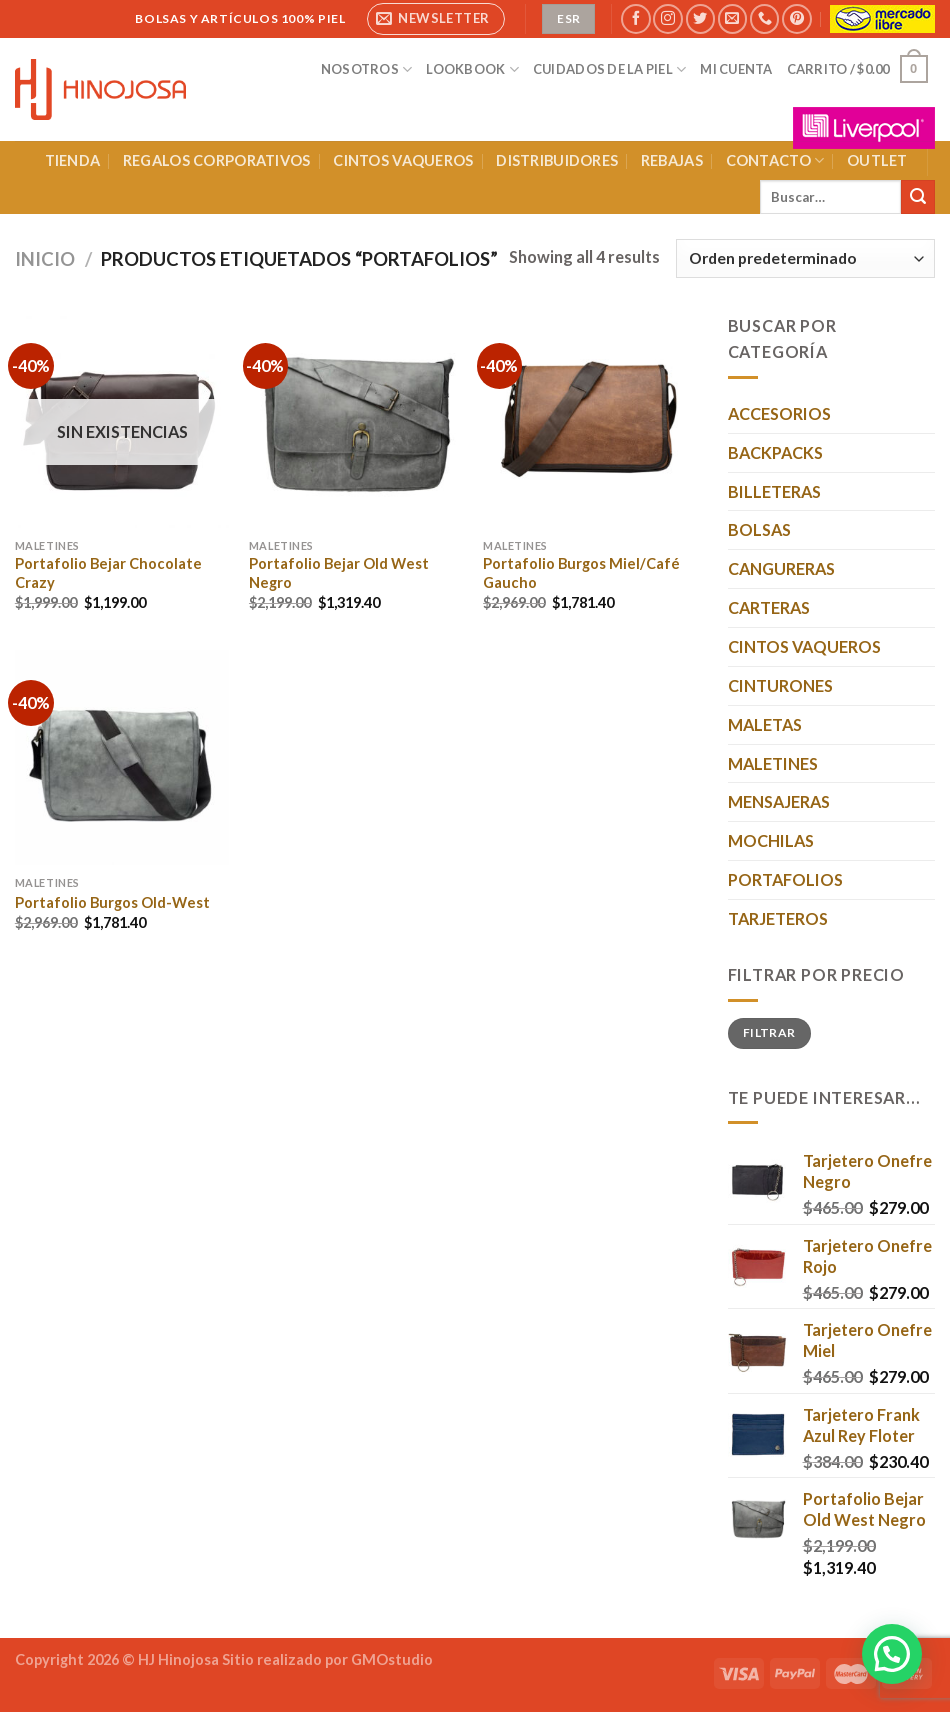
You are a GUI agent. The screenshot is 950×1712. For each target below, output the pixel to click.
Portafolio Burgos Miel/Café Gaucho (581, 573)
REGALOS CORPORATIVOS (217, 160)
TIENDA (73, 160)
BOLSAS (759, 529)
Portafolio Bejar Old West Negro (339, 573)
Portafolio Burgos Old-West (112, 902)
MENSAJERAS (779, 801)
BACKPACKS (775, 452)
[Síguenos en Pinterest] (796, 19)
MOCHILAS (771, 840)
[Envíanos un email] (732, 19)
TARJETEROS (778, 918)
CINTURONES (780, 685)
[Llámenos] (764, 19)
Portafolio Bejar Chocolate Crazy (108, 573)
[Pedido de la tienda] (805, 258)
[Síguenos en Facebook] (635, 19)
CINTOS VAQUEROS (403, 160)
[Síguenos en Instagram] (667, 19)
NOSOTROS (367, 69)
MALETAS (765, 724)
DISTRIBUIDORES (557, 160)
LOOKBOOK (472, 69)
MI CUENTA (736, 69)
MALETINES (773, 763)
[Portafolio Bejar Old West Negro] (356, 420)
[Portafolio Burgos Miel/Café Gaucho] (590, 420)
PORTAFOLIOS (785, 879)
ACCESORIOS (779, 413)
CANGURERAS (781, 568)
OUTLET (877, 160)
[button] (892, 1654)
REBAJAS (672, 160)
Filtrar (769, 1032)
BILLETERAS (774, 491)
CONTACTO (775, 160)
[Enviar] (918, 197)
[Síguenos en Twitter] (700, 19)
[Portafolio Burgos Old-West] (122, 757)
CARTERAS (769, 607)
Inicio (45, 259)
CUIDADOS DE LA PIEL (609, 69)
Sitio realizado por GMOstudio (327, 1659)
